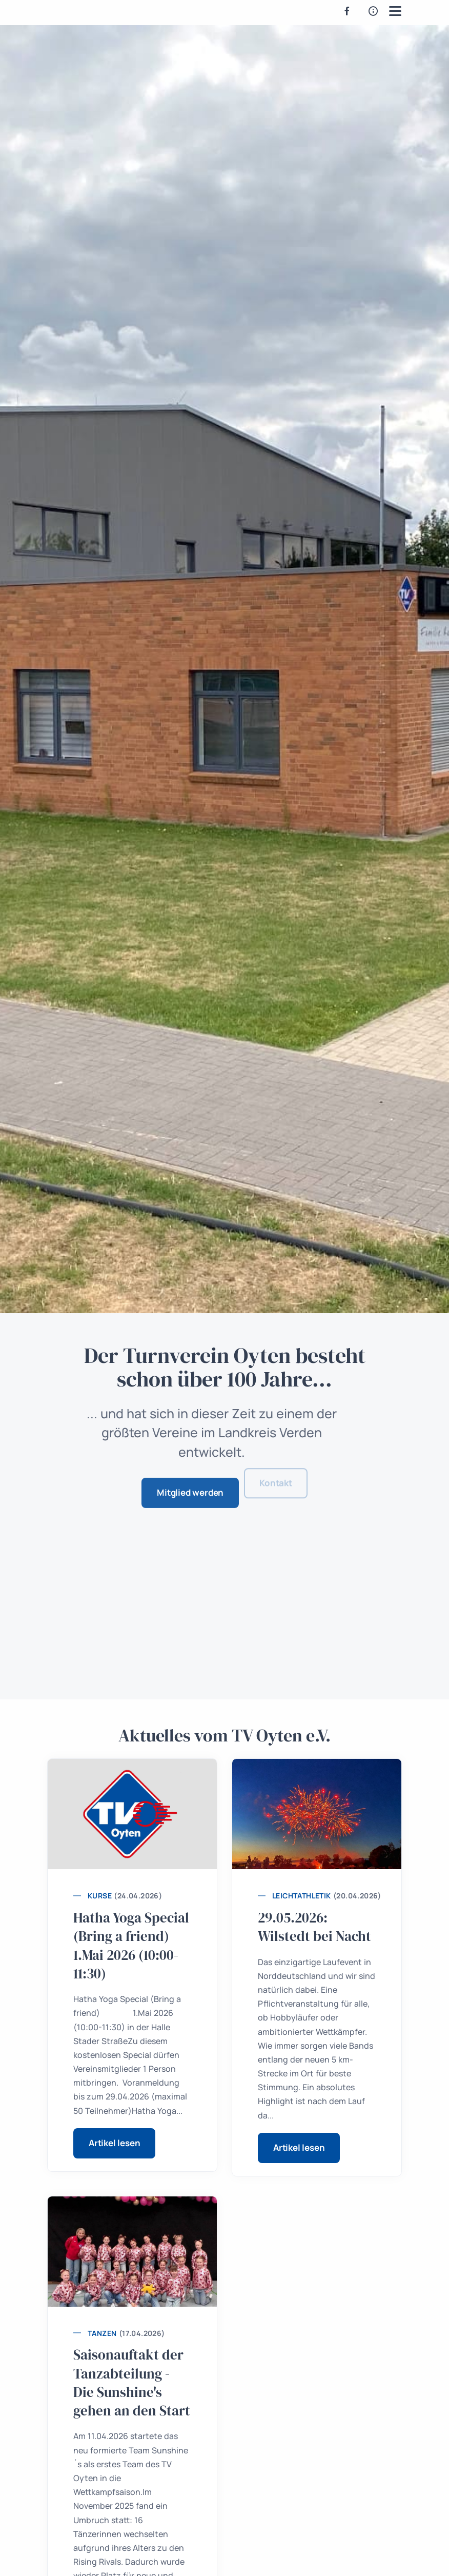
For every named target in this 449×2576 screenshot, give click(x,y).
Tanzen (102, 2333)
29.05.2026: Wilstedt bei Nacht (314, 1927)
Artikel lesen (114, 2143)
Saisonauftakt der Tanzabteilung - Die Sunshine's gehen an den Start (131, 2382)
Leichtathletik (301, 1895)
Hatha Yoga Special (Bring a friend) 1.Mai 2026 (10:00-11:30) (131, 1945)
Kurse (100, 1895)
